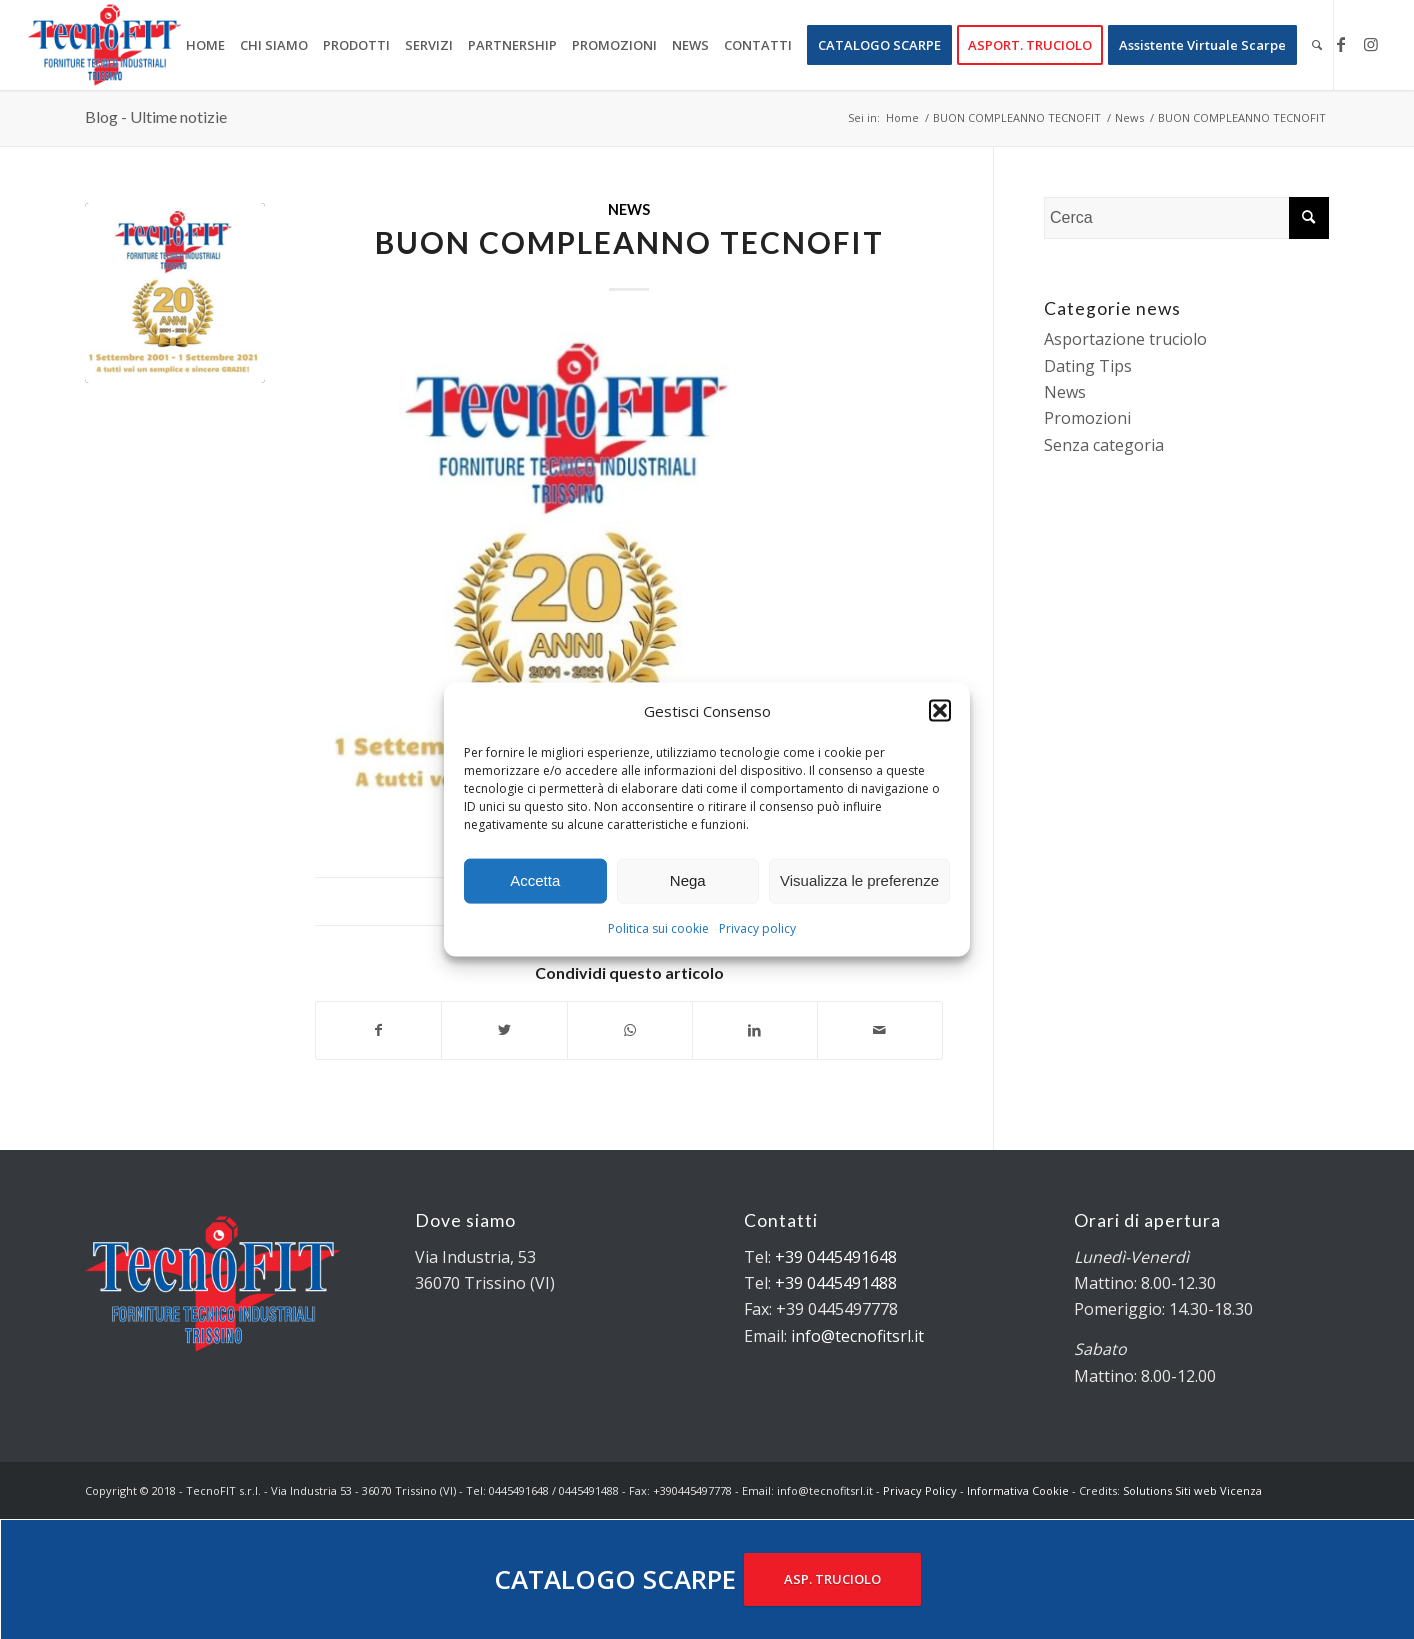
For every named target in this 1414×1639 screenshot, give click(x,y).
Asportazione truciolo (1125, 339)
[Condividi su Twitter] (504, 1030)
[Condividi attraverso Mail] (880, 1030)
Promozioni (1087, 418)
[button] (940, 710)
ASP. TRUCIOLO (832, 1579)
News (629, 209)
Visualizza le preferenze (859, 880)
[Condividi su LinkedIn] (755, 1030)
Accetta (535, 880)
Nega (688, 880)
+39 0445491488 (836, 1283)
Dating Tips (1088, 366)
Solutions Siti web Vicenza (1192, 1490)
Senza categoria (1104, 445)
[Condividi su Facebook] (378, 1030)
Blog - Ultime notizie (156, 116)
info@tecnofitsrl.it (857, 1336)
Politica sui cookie (658, 928)
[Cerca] (1317, 45)
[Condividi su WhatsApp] (630, 1030)
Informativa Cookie (1018, 1490)
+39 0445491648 (836, 1257)
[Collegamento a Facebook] (1341, 44)
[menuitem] (205, 45)
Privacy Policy (920, 1490)
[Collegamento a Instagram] (1371, 44)
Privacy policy (757, 928)
